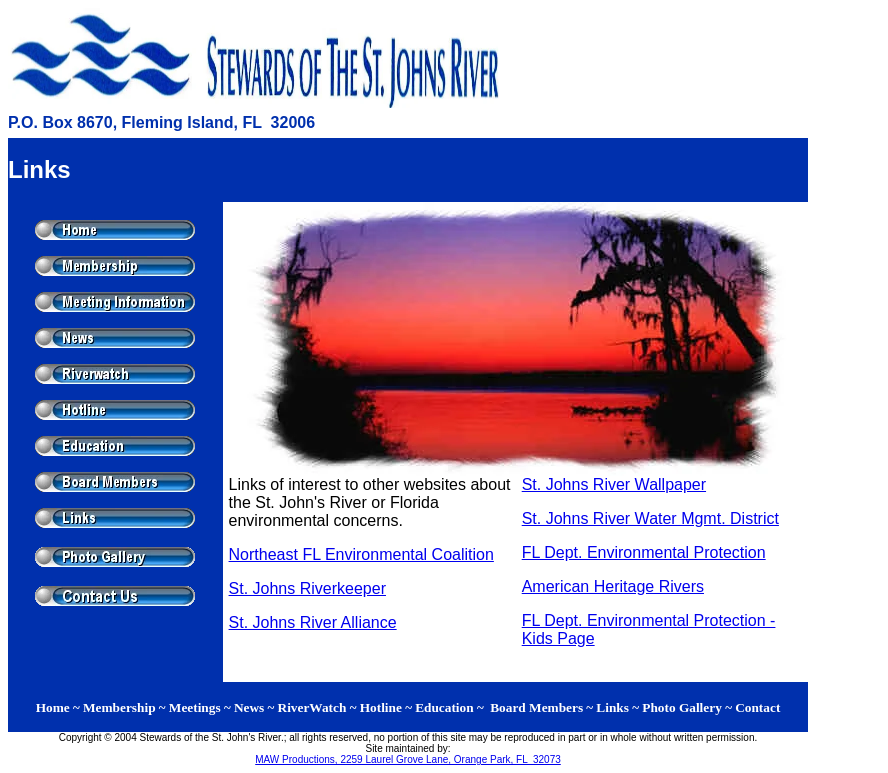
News (249, 707)
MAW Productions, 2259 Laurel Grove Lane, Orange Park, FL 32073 (408, 759)
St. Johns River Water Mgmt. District (650, 518)
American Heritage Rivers (613, 586)
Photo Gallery (683, 707)
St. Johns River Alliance (313, 622)
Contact (757, 707)
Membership (119, 707)
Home (53, 707)
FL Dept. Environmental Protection (644, 552)
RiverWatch (312, 707)
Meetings (195, 707)
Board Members (536, 707)
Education (444, 707)
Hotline (381, 707)
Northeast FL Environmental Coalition (361, 554)
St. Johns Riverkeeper (307, 588)
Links (612, 707)
